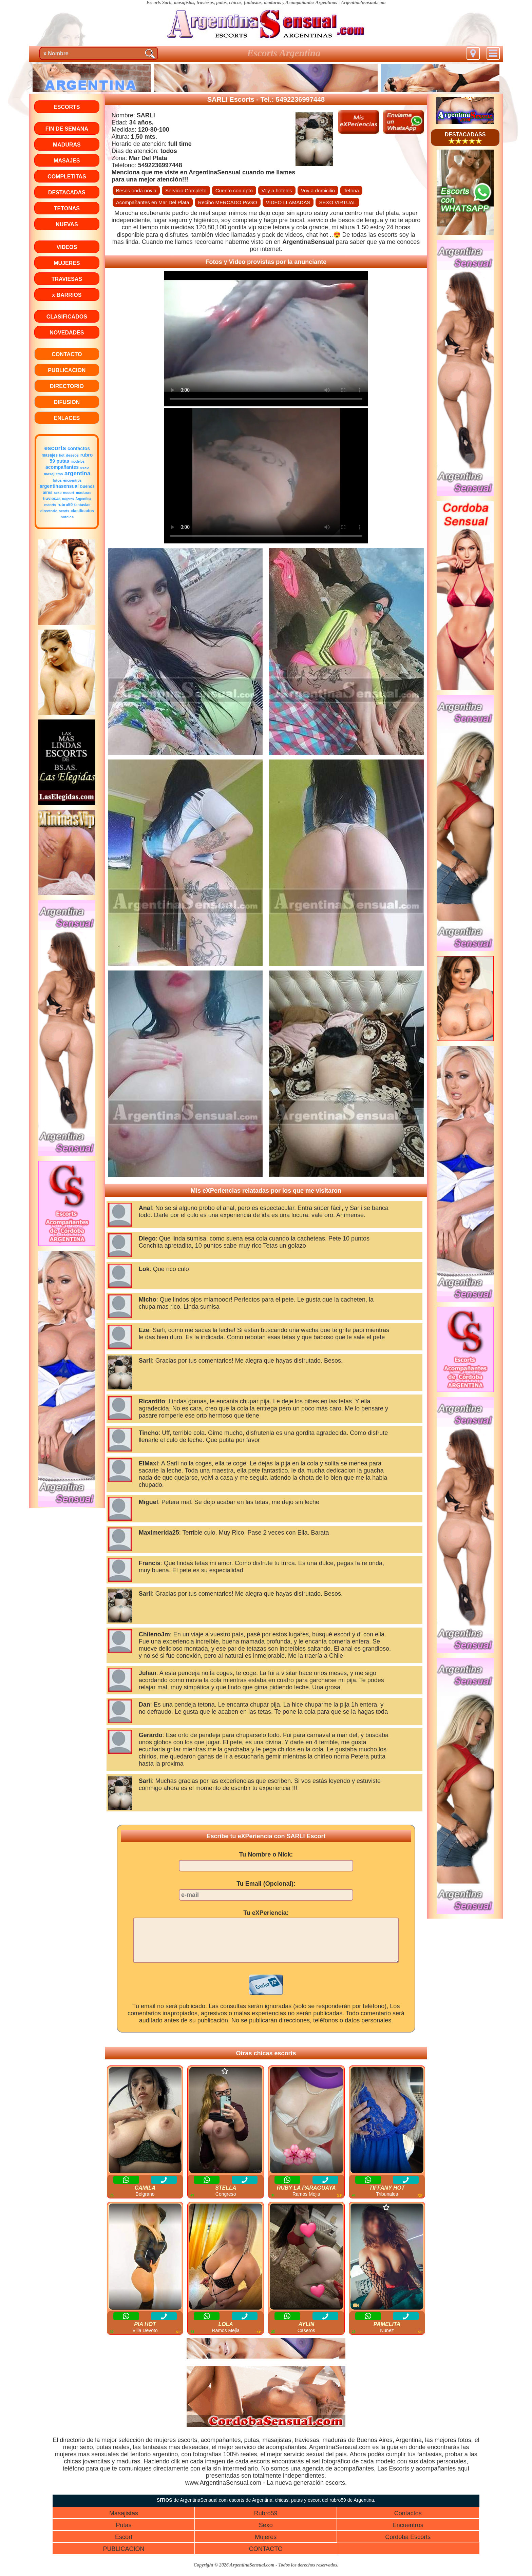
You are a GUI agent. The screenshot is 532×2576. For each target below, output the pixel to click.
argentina (77, 473)
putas (62, 461)
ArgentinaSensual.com (363, 2)
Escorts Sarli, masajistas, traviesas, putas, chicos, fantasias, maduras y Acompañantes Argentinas (241, 2)
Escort (123, 2545)
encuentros (72, 480)
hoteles (67, 517)
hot (61, 455)
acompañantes (62, 467)
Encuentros (408, 2533)
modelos (77, 461)
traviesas (52, 498)
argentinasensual (59, 486)
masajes (49, 455)
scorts (64, 511)
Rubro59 (266, 2521)
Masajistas (123, 2521)
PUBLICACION (123, 2557)
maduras (84, 493)
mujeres (68, 499)
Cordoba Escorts (408, 2545)
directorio (49, 511)
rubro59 (65, 504)
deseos (72, 455)
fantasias (82, 505)
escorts (55, 448)
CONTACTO (266, 2557)
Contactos (408, 2521)
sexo (84, 467)
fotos (57, 480)
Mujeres (266, 2545)
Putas (123, 2533)
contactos (79, 448)
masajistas (53, 474)
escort (68, 493)
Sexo (266, 2533)
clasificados (82, 510)
